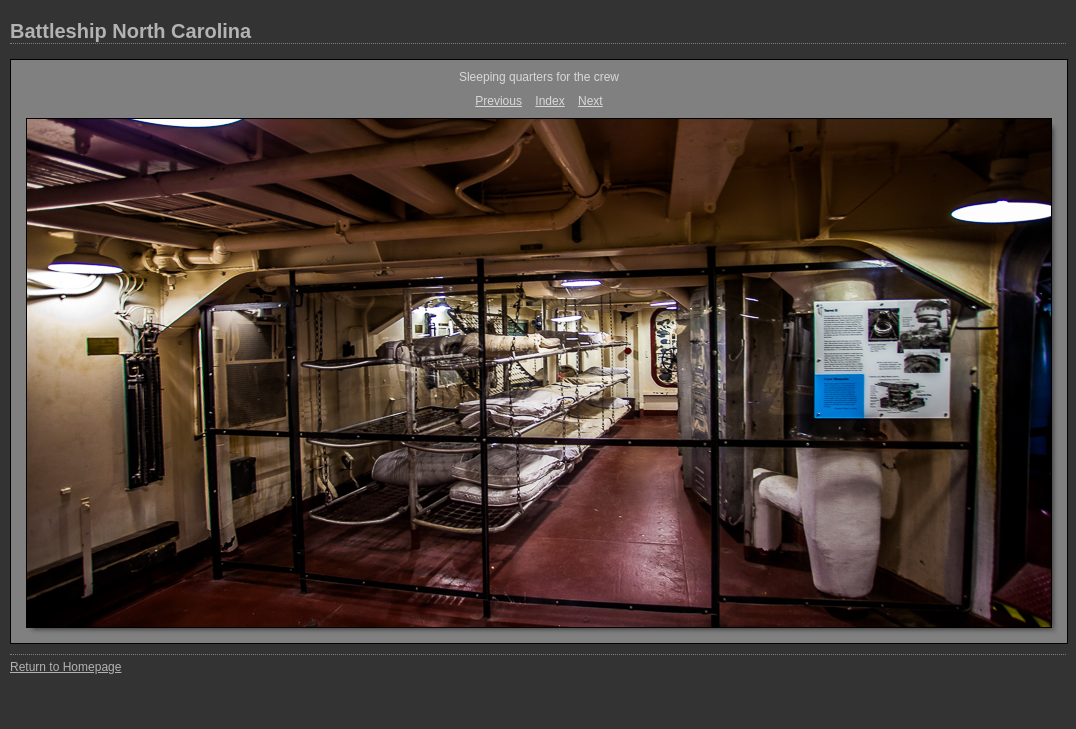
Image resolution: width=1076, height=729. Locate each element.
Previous (498, 101)
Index (549, 101)
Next (590, 101)
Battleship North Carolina (130, 31)
